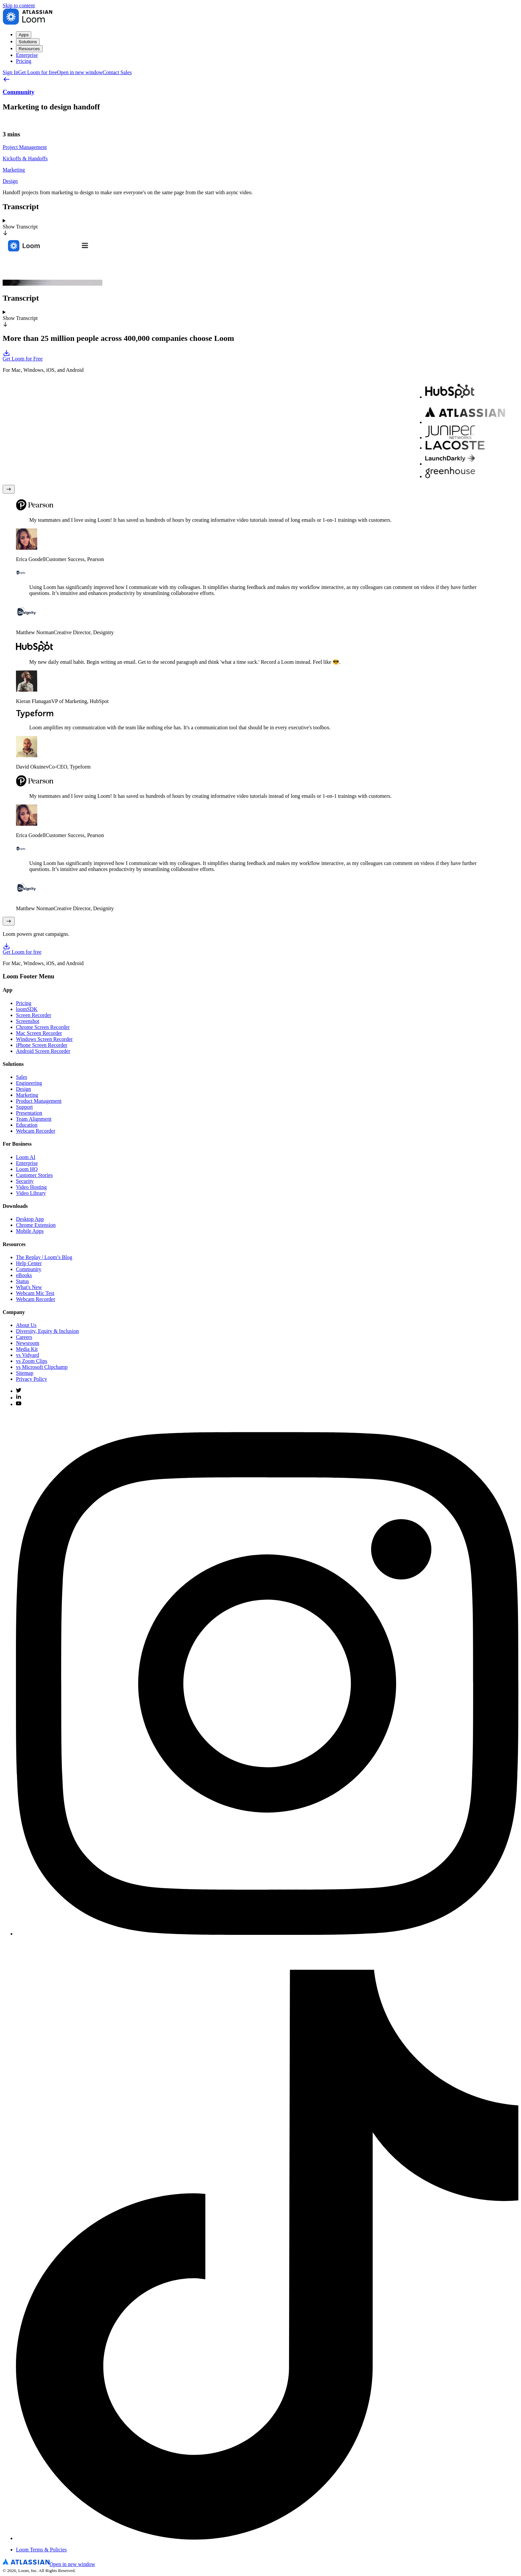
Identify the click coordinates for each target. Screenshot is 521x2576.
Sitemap (24, 1373)
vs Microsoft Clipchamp (42, 1367)
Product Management (38, 1101)
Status (22, 1281)
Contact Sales (117, 72)
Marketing (27, 1095)
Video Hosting (31, 1187)
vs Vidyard (27, 1355)
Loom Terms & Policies (41, 2549)
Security (25, 1181)
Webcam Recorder (35, 1131)
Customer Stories (34, 1175)
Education (27, 1125)
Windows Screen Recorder (44, 1039)
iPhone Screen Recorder (41, 1045)
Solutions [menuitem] (28, 41)
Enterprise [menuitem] (27, 55)
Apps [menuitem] (24, 34)
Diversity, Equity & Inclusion (47, 1331)
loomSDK (27, 1009)
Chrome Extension (36, 1225)
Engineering (29, 1083)
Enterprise (27, 1163)
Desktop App (30, 1219)
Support (24, 1107)
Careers (24, 1337)
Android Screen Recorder (43, 1051)
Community (28, 1269)
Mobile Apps (30, 1231)
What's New (29, 1287)
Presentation (29, 1113)
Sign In (10, 72)
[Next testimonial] (9, 921)
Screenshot (27, 1021)
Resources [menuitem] (29, 48)
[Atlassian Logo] (49, 2564)
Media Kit (27, 1349)
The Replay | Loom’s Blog (44, 1257)
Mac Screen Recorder (39, 1033)
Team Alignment (34, 1119)
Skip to (19, 5)
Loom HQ (27, 1169)
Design (23, 1089)
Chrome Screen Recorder (43, 1027)
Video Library (31, 1193)
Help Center (29, 1263)
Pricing (23, 1003)
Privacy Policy (31, 1379)
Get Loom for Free (260, 355)
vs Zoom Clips (31, 1361)
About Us (26, 1325)
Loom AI (25, 1157)
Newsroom (27, 1343)
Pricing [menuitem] (23, 61)
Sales (21, 1077)
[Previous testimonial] (9, 489)
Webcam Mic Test (35, 1293)
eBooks (24, 1275)
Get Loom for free (60, 72)
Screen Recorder (33, 1015)
